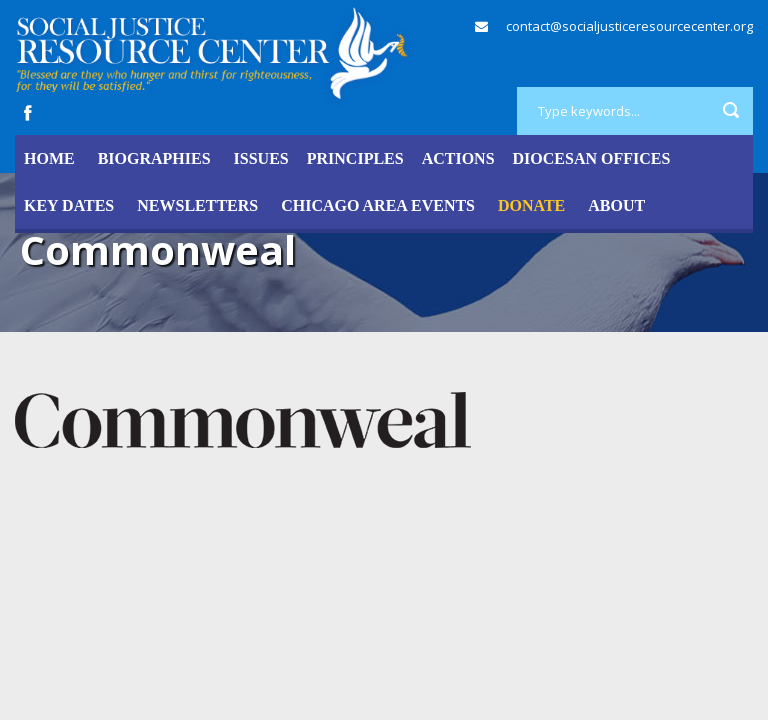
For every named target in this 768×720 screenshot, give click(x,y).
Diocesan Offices (592, 158)
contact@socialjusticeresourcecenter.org (629, 26)
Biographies (154, 158)
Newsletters (197, 205)
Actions (458, 158)
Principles (355, 158)
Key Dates (69, 205)
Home (49, 158)
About (616, 205)
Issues (261, 158)
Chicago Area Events (378, 205)
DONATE (531, 205)
